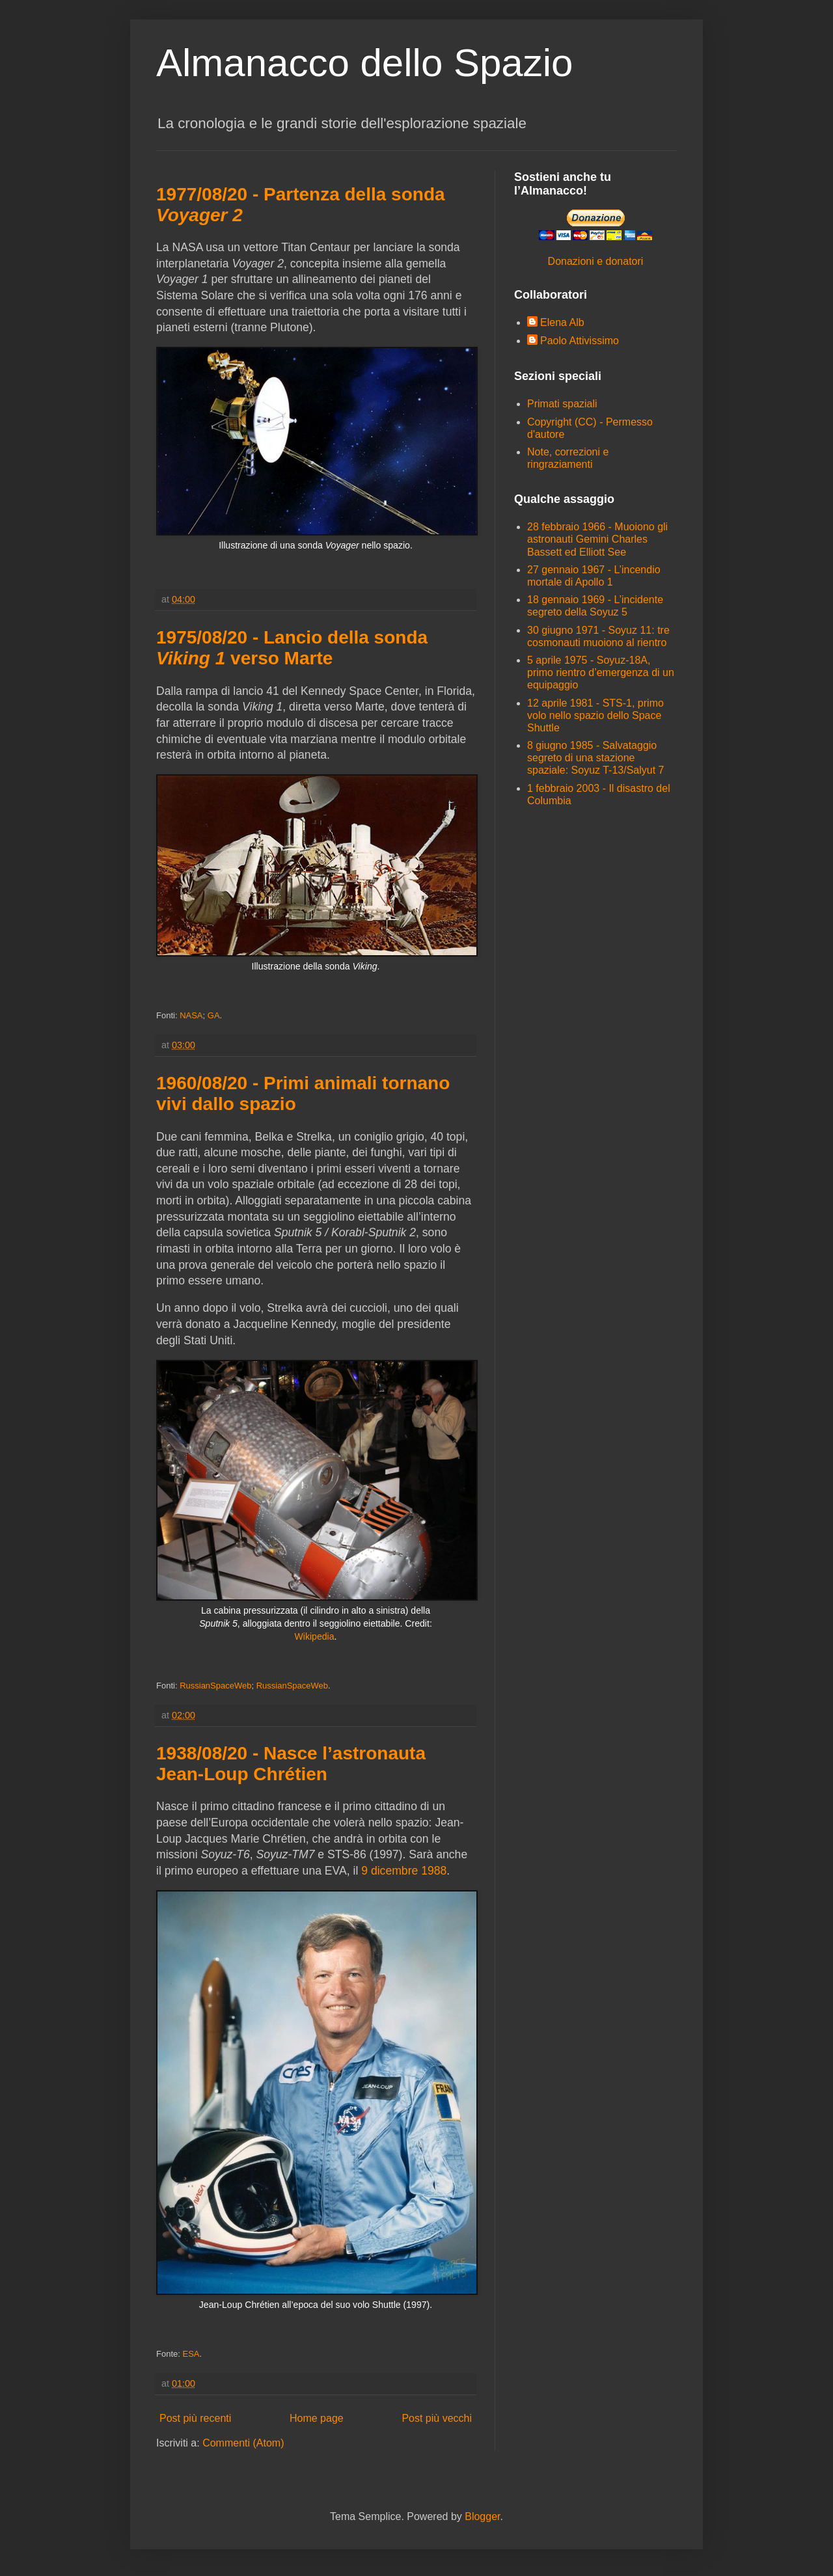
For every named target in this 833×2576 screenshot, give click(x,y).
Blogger (482, 2516)
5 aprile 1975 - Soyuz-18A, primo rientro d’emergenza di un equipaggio (600, 672)
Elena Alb (562, 322)
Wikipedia (315, 1636)
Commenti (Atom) (243, 2442)
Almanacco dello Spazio (364, 63)
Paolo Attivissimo (579, 340)
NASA (191, 1015)
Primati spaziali (562, 403)
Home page (317, 2418)
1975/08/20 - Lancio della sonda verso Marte (292, 647)
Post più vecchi (437, 2418)
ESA (190, 2354)
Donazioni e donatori (596, 261)
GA (214, 1015)
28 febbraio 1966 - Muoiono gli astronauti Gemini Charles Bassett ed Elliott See (597, 539)
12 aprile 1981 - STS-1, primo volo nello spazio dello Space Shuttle (595, 715)
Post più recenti (195, 2418)
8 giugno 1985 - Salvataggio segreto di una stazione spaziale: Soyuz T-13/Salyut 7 (595, 758)
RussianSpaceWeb (215, 1685)
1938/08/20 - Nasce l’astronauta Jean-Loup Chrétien (291, 1763)
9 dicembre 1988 (403, 1870)
